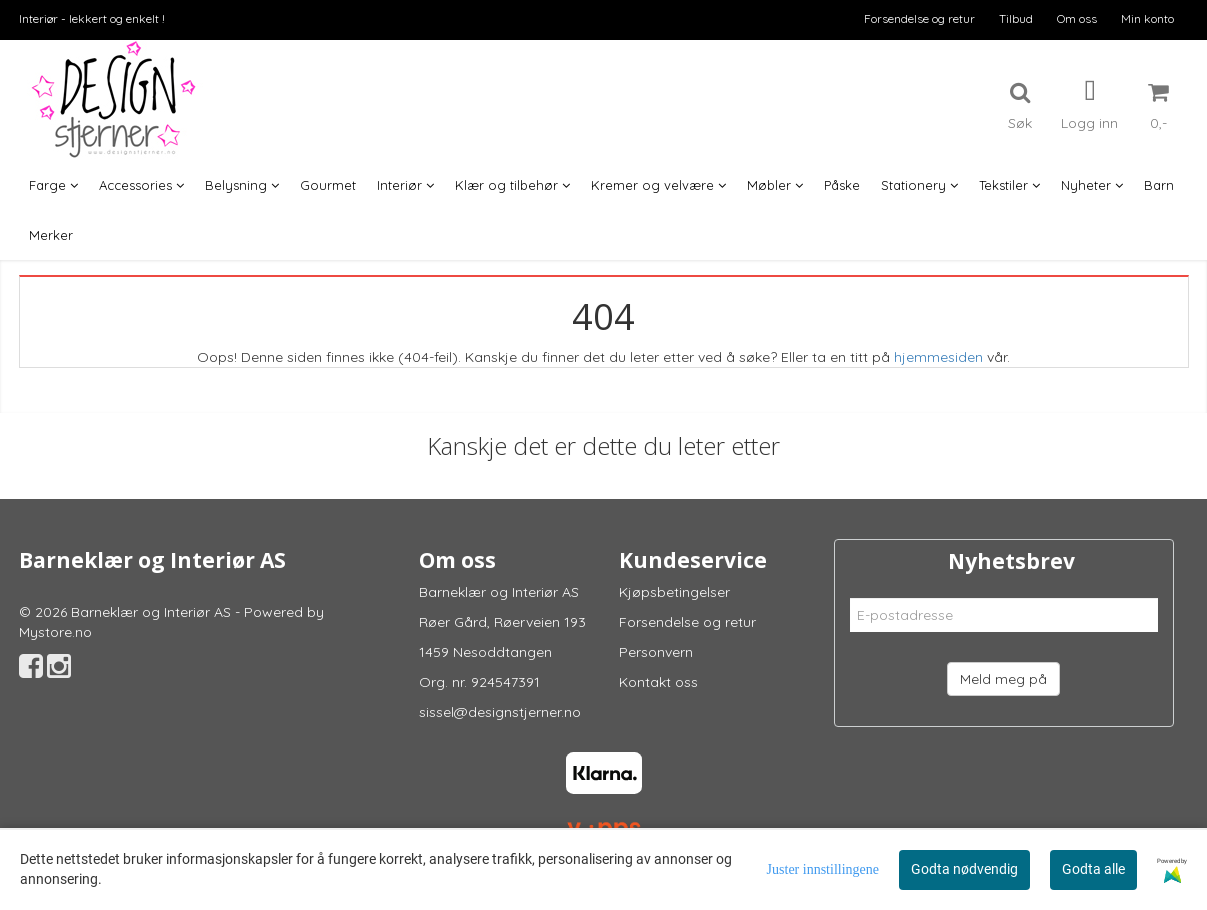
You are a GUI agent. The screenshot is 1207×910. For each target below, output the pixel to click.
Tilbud (1016, 18)
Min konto (1147, 18)
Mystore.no (55, 632)
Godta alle (1093, 869)
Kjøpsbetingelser (674, 592)
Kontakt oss (658, 682)
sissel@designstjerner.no (500, 712)
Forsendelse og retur (919, 18)
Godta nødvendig (964, 869)
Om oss (1077, 18)
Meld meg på (1003, 679)
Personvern (656, 652)
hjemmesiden (938, 357)
